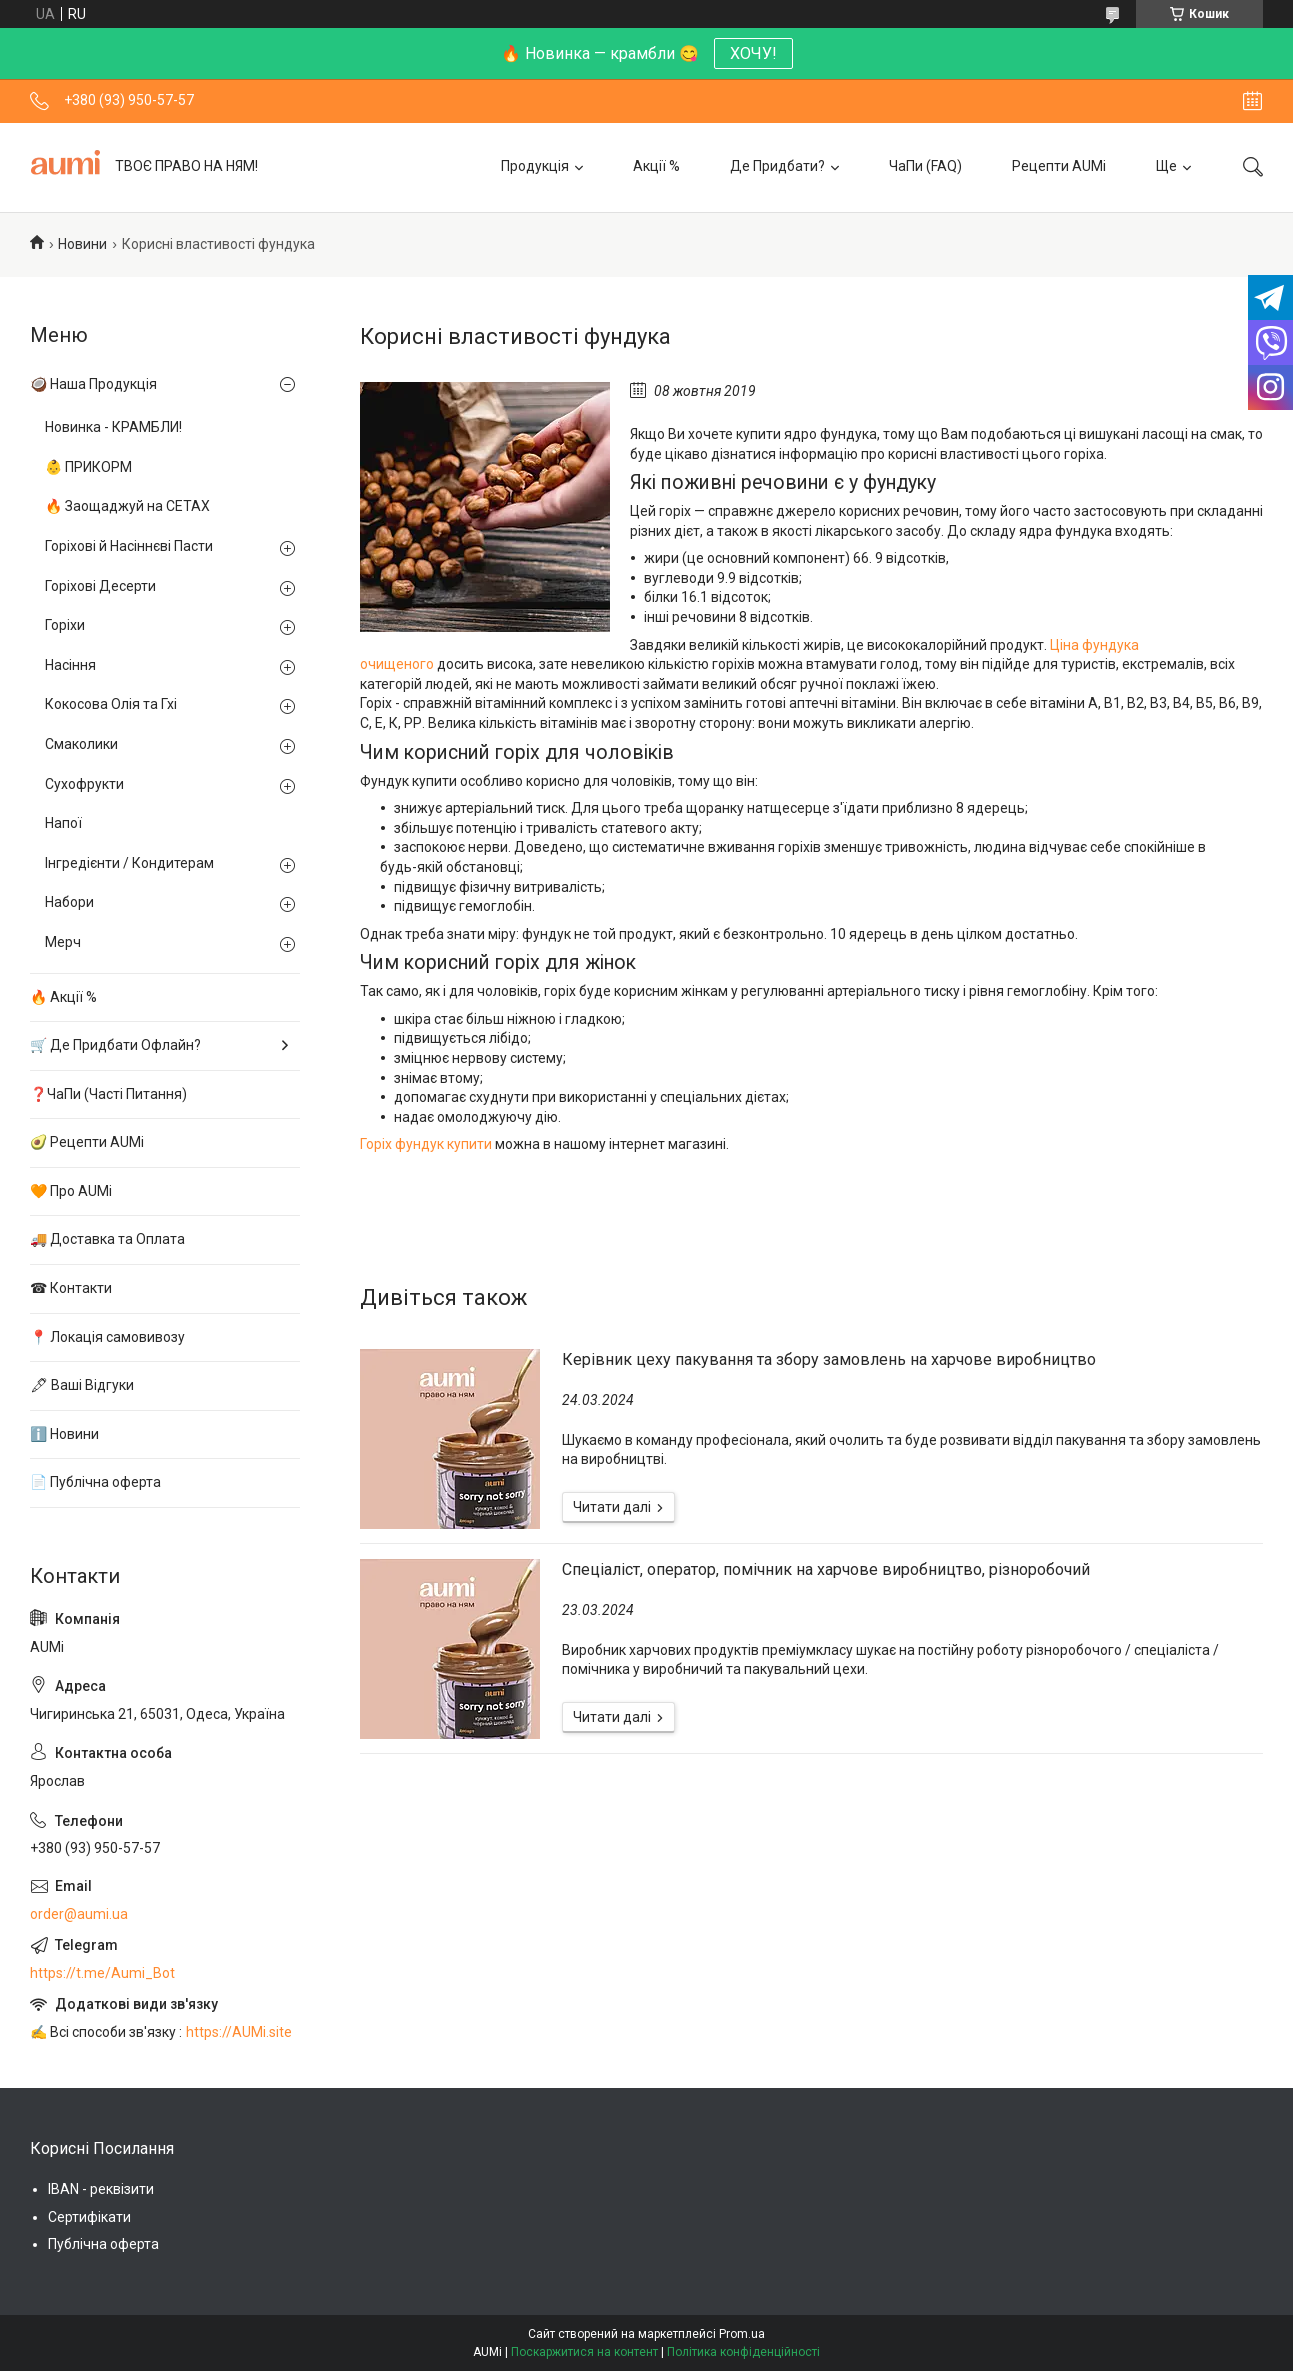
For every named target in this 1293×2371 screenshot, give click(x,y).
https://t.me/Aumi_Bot (102, 1973)
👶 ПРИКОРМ (88, 467)
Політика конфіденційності (743, 2352)
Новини (82, 244)
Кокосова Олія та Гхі (111, 704)
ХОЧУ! (753, 53)
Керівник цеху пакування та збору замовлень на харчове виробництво (829, 1359)
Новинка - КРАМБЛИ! (113, 427)
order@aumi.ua (79, 1914)
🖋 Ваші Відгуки (82, 1385)
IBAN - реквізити (101, 2189)
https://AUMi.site (239, 2032)
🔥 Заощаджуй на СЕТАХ (127, 506)
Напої (63, 823)
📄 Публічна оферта (95, 1482)
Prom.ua (742, 2334)
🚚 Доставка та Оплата (107, 1239)
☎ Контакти (71, 1288)
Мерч (63, 942)
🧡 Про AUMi (71, 1191)
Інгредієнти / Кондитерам (129, 863)
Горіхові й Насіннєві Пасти (129, 546)
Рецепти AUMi (1059, 166)
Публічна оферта (103, 2244)
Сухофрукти (84, 784)
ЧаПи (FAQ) (925, 166)
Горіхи (65, 625)
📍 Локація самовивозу (107, 1337)
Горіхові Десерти (100, 586)
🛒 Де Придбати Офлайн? (115, 1045)
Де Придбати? (777, 166)
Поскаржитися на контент (584, 2352)
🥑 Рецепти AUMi (87, 1142)
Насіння (70, 665)
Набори (69, 902)
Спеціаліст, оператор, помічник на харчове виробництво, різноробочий (826, 1569)
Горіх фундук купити (426, 1144)
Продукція (535, 166)
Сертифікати (89, 2217)
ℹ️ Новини (64, 1434)
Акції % (656, 166)
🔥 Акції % (63, 997)
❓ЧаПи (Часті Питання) (108, 1094)
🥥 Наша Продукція (93, 384)
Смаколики (81, 744)
